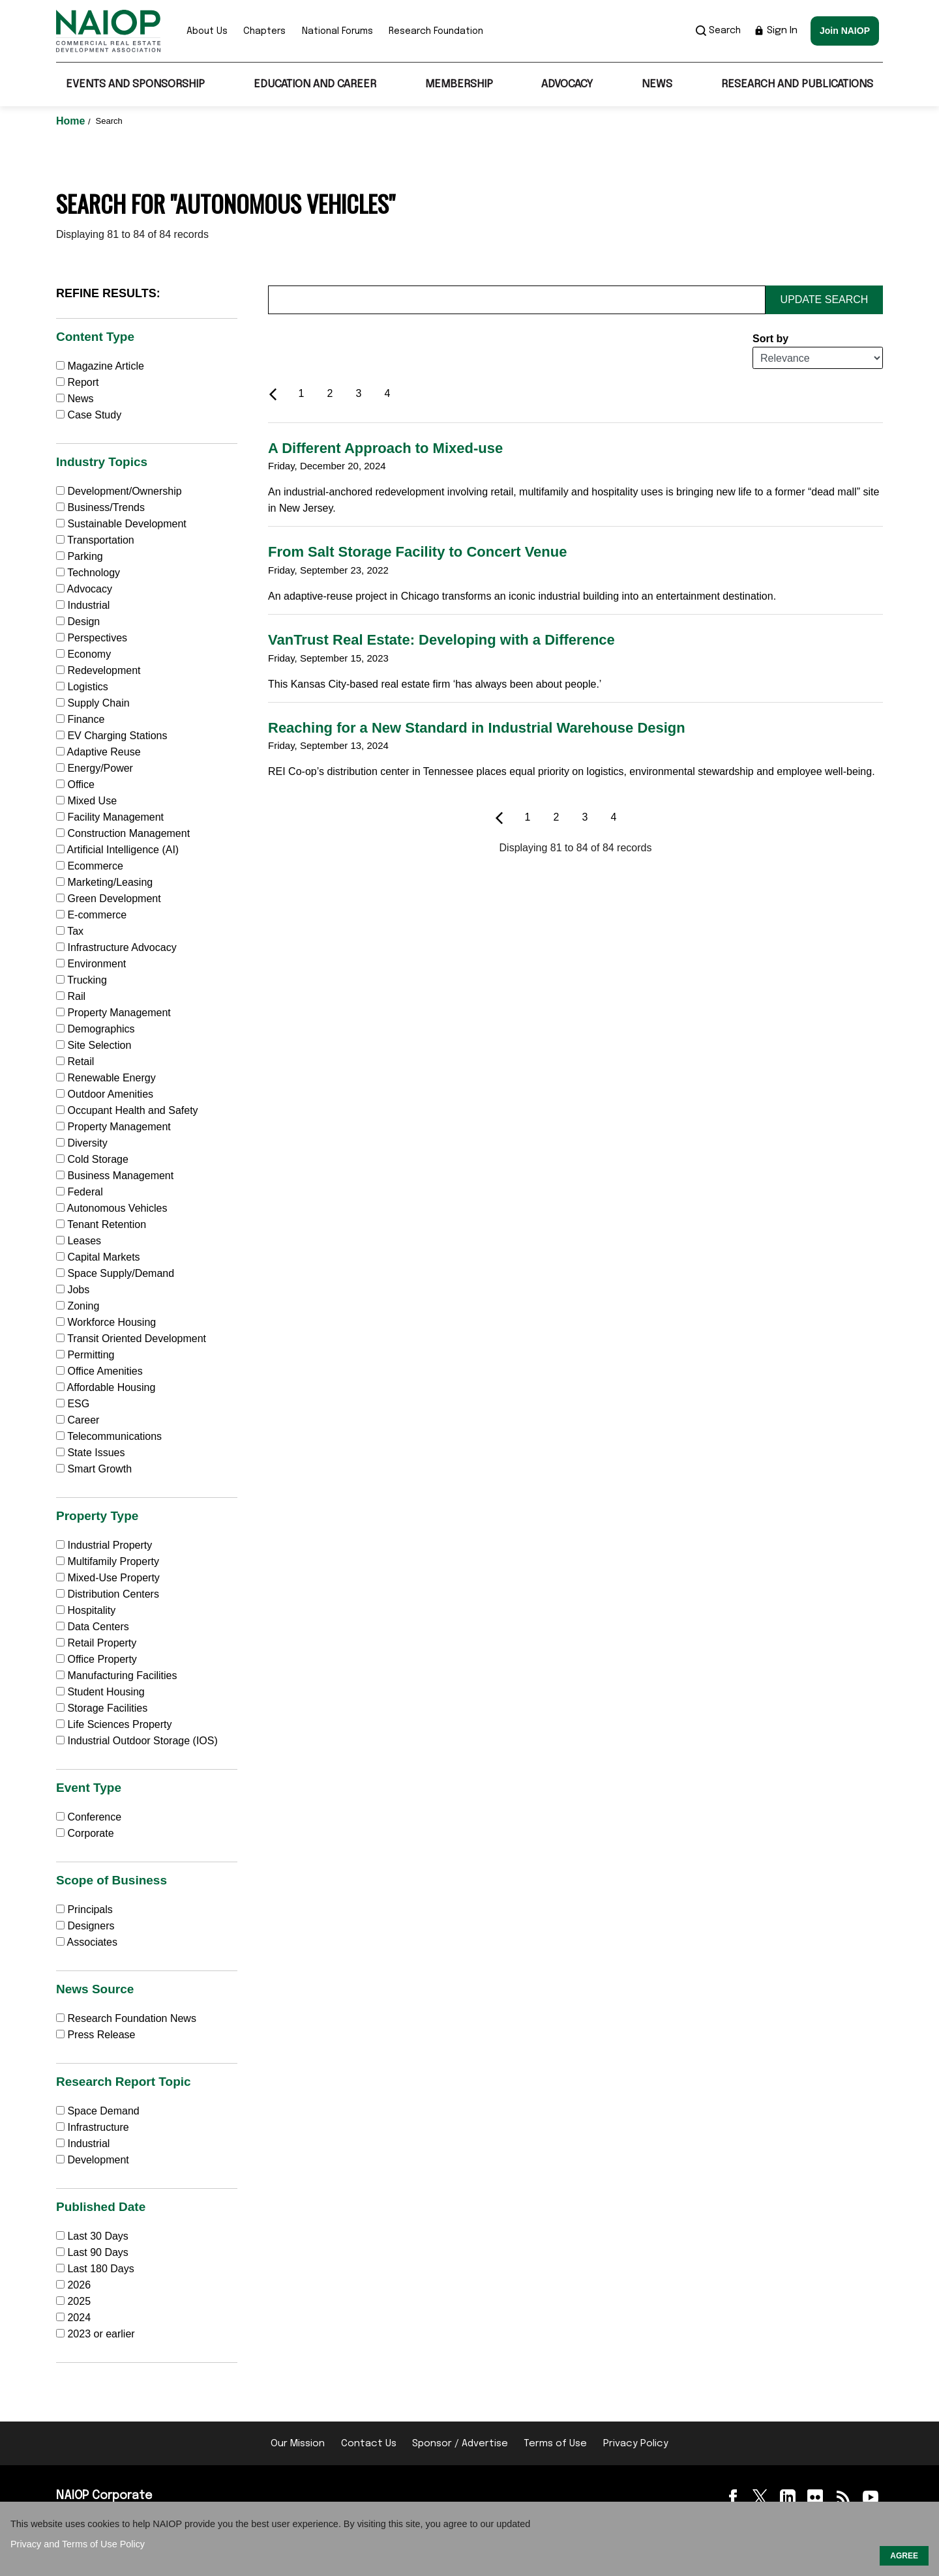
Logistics (82, 686)
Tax (69, 931)
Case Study (88, 414)
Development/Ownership (119, 491)
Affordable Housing (105, 1387)
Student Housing (100, 1691)
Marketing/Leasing (104, 882)
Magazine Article (100, 366)
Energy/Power (94, 768)
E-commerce (91, 914)
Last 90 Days (97, 2252)
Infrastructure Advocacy (116, 947)
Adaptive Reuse (98, 751)
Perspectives (91, 637)
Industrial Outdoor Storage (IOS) (137, 1740)
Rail (70, 996)
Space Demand (98, 2110)
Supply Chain (93, 703)
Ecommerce (89, 865)
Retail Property (96, 1642)
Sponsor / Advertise (460, 2443)
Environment (91, 963)
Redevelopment (98, 670)
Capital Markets (98, 1257)
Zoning (77, 1305)
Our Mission (298, 2443)
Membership (459, 84)
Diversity (82, 1143)
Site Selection (93, 1045)
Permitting (85, 1354)
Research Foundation (436, 31)
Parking (79, 556)
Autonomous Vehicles (111, 1208)
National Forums (337, 31)
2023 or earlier (100, 2333)
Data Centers (92, 1626)
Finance (80, 719)
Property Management (113, 1012)
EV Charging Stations (111, 735)
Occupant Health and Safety (127, 1110)
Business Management (114, 1175)
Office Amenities (99, 1371)
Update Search (825, 299)
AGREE (904, 2555)
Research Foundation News (126, 2018)
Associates (86, 1942)
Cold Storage (92, 1159)
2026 (79, 2285)
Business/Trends (100, 507)
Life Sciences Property (114, 1724)
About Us (207, 31)
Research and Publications (797, 84)
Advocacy (567, 84)
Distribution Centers (107, 1594)
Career (77, 1420)
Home (72, 120)
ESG (72, 1403)
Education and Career (315, 84)
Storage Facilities (101, 1708)
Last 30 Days (97, 2236)
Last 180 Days (100, 2268)
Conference (88, 1816)
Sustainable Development (121, 523)
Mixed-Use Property (108, 1577)
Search (718, 30)
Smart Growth (94, 1468)
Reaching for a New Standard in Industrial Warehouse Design (476, 728)
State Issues (90, 1452)
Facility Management (110, 817)
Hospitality (85, 1610)
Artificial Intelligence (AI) (117, 849)
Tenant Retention (101, 1224)
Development (92, 2159)
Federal (79, 1191)
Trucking (81, 980)
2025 (79, 2301)
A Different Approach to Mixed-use (385, 448)
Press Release (96, 2034)
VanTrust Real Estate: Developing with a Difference (441, 640)
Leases (78, 1240)
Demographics (95, 1028)
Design (78, 621)
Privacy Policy (635, 2443)
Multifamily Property (107, 1561)
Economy (83, 654)
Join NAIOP (845, 30)
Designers (85, 1925)
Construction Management (123, 833)
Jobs (72, 1289)
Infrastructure (92, 2127)
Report (77, 382)
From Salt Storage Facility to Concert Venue (417, 552)
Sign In (775, 30)
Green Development (108, 898)
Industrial (83, 605)
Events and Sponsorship (135, 84)
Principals (84, 1909)
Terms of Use (555, 2443)
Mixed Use (86, 800)
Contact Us (368, 2443)
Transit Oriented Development (131, 1338)
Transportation (95, 540)
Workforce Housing (106, 1322)
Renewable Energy (106, 1077)
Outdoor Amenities (104, 1094)
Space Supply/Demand (115, 1273)
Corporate (85, 1833)
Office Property (96, 1659)
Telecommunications (109, 1436)
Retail (75, 1061)
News (657, 84)
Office (75, 784)
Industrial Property (104, 1545)
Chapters (264, 31)
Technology (88, 572)
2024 (79, 2317)
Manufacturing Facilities (116, 1675)
